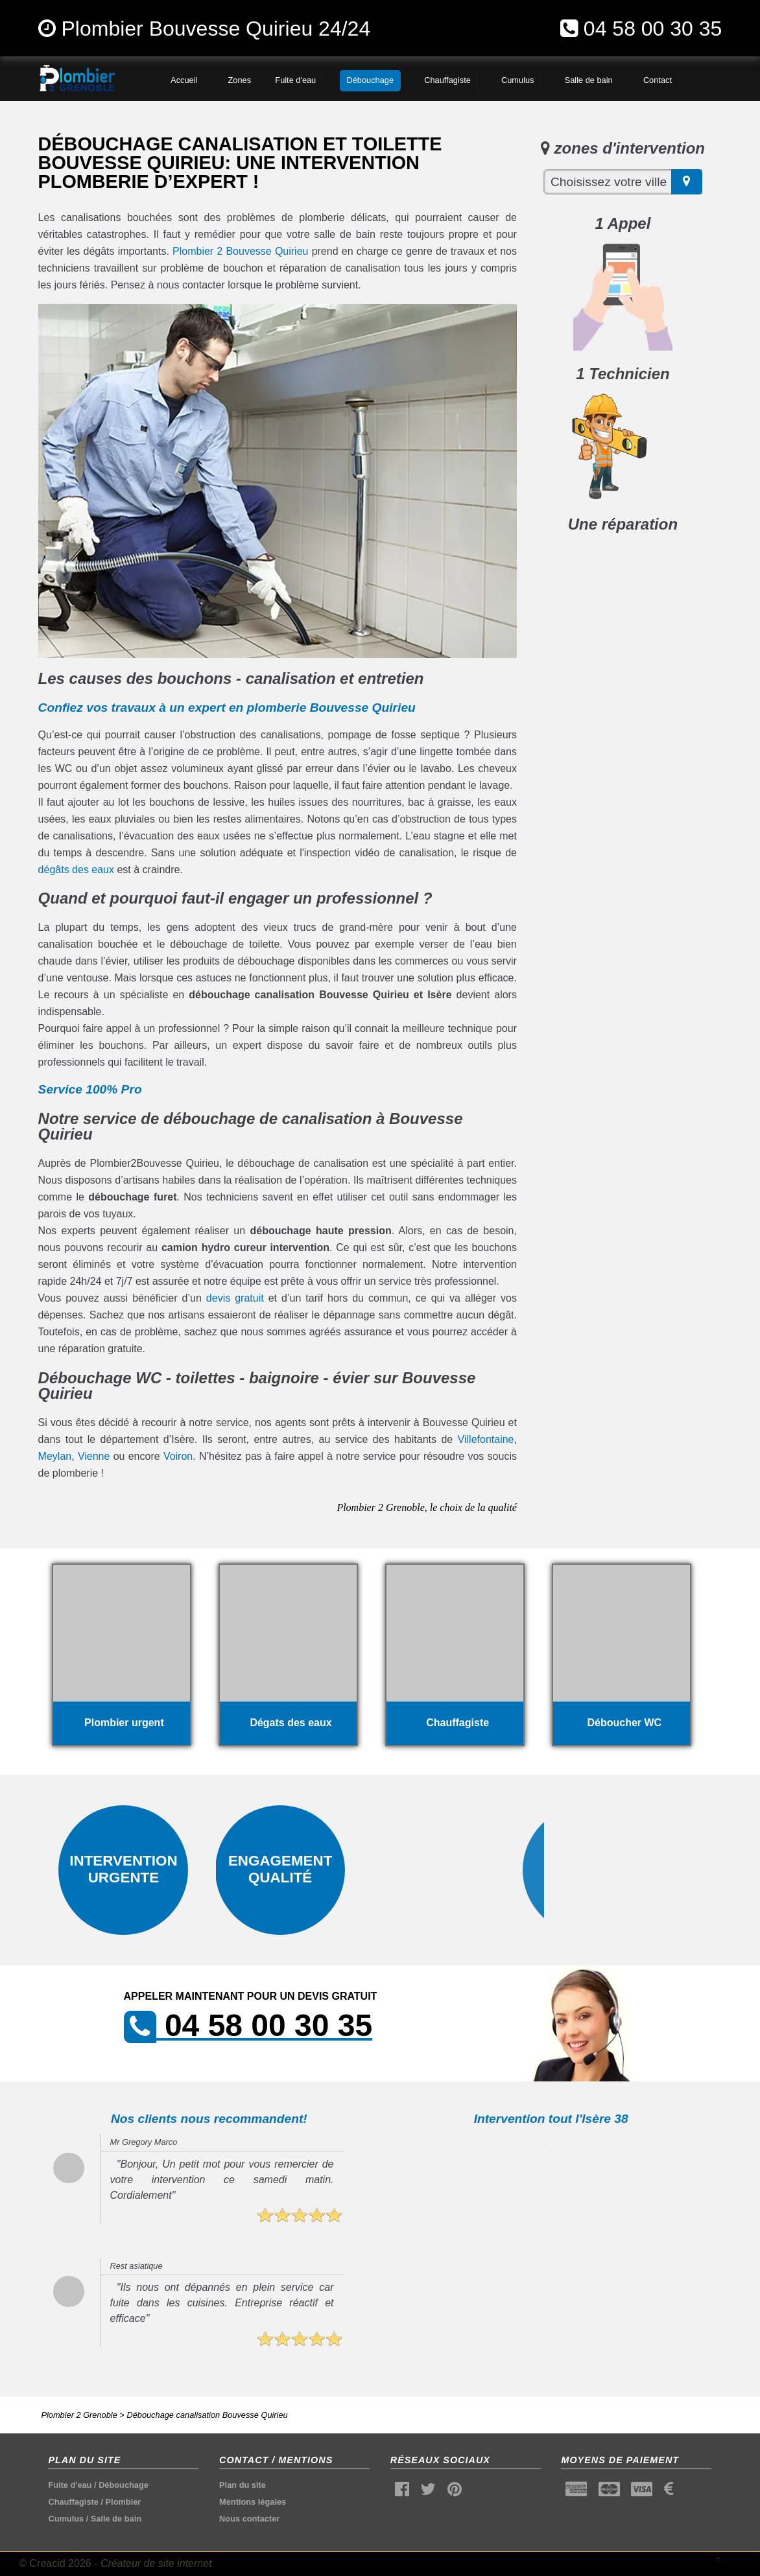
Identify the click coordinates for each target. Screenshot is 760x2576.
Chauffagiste (73, 2502)
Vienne (94, 1456)
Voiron (178, 1456)
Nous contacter (249, 2518)
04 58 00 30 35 (653, 28)
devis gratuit (235, 1298)
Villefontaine (486, 1439)
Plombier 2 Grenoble (79, 2415)
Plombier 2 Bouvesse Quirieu (240, 251)
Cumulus (66, 2518)
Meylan (55, 1456)
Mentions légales (252, 2502)
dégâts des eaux (76, 869)
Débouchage (123, 2485)
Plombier (123, 2502)
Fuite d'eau (69, 2485)
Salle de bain (116, 2518)
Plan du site (242, 2485)
